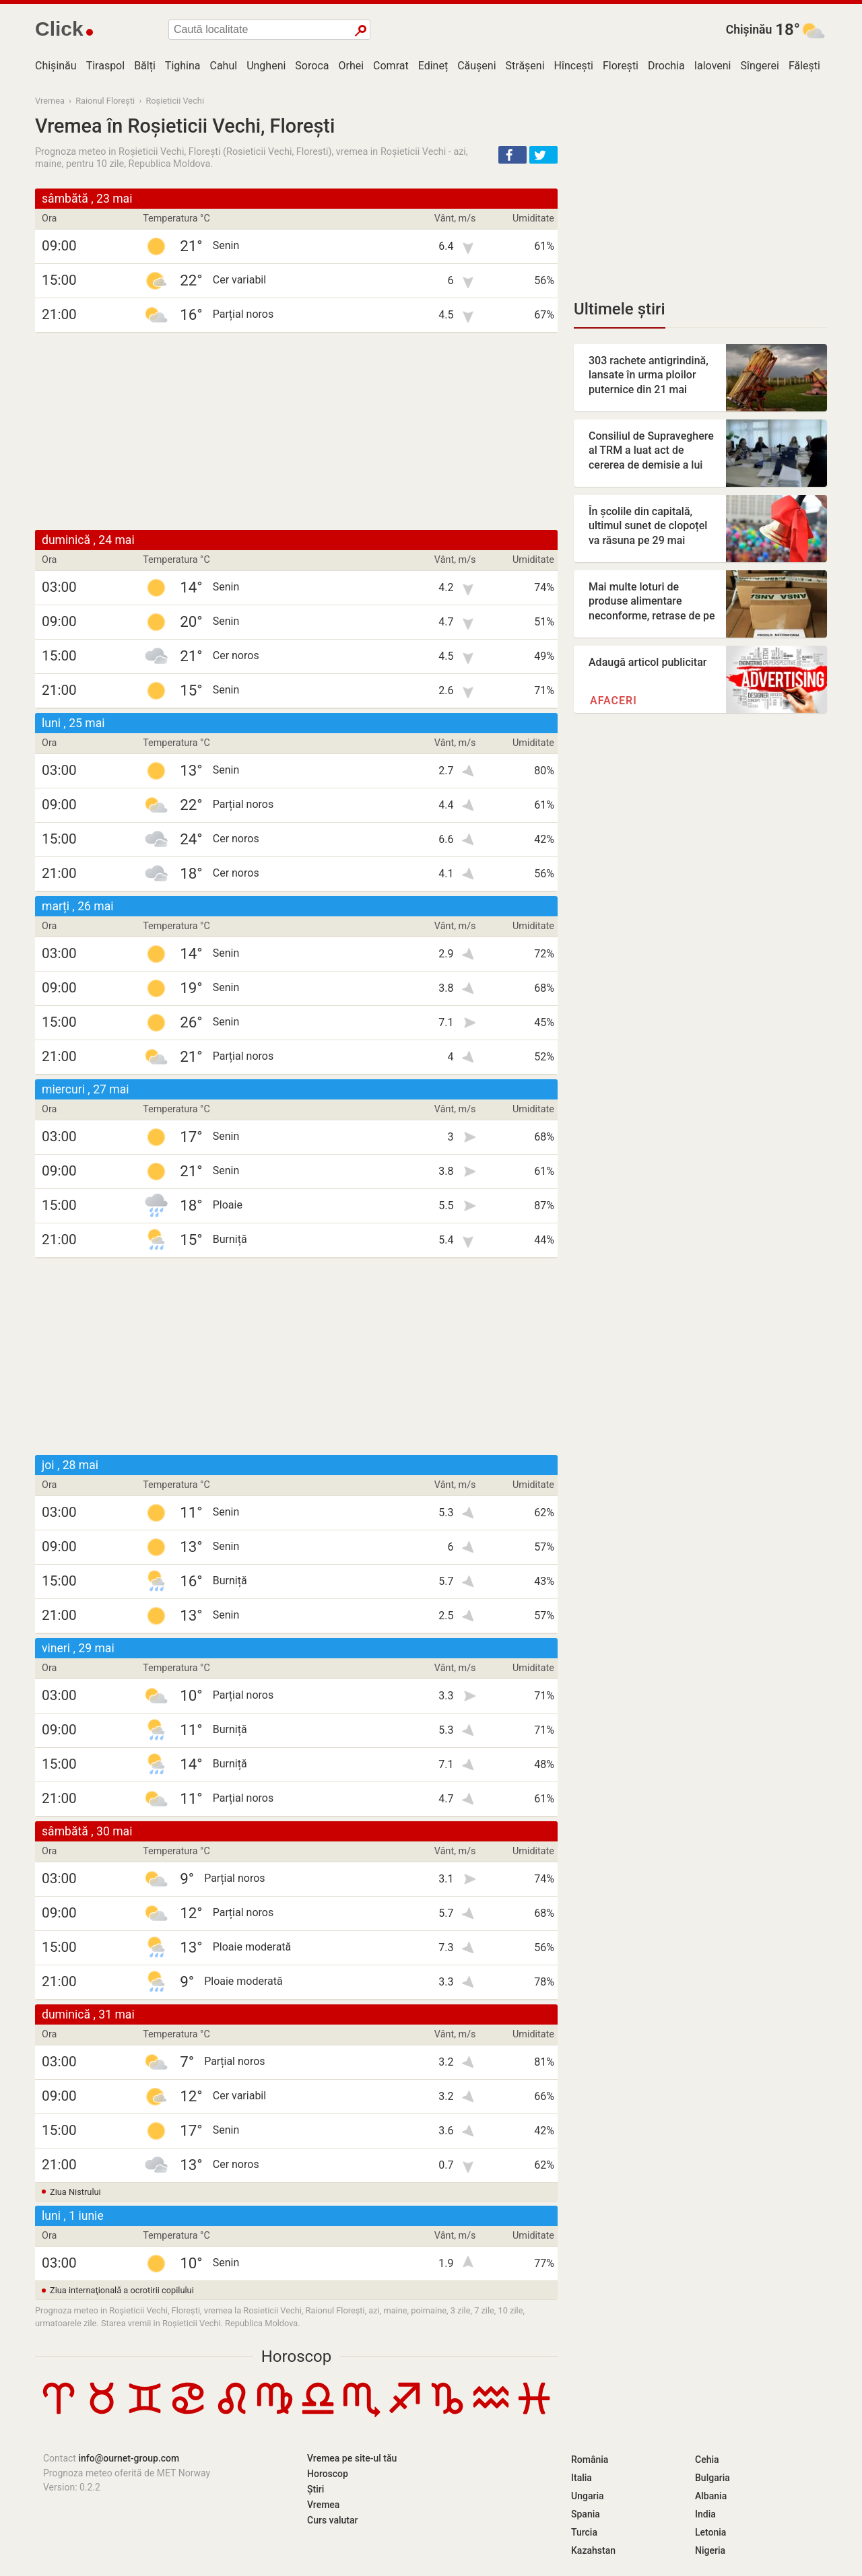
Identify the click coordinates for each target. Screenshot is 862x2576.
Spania (585, 2514)
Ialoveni (712, 65)
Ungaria (587, 2495)
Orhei (351, 65)
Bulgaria (712, 2477)
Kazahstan (593, 2550)
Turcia (584, 2532)
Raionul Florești (105, 101)
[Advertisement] (296, 431)
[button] (512, 155)
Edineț (433, 65)
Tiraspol (105, 65)
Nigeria (710, 2550)
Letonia (710, 2532)
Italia (581, 2477)
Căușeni (476, 65)
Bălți (145, 65)
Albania (711, 2495)
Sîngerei (759, 65)
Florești (620, 65)
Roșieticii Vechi (174, 101)
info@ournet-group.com (128, 2458)
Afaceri (613, 700)
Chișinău (749, 29)
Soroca (312, 65)
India (705, 2514)
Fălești (804, 65)
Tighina (183, 65)
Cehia (707, 2459)
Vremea (50, 101)
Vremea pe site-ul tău (352, 2458)
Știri (315, 2489)
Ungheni (266, 65)
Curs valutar (332, 2520)
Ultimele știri (619, 309)
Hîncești (573, 65)
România (589, 2459)
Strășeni (525, 65)
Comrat (391, 65)
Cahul (224, 65)
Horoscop (296, 2356)
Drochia (666, 65)
